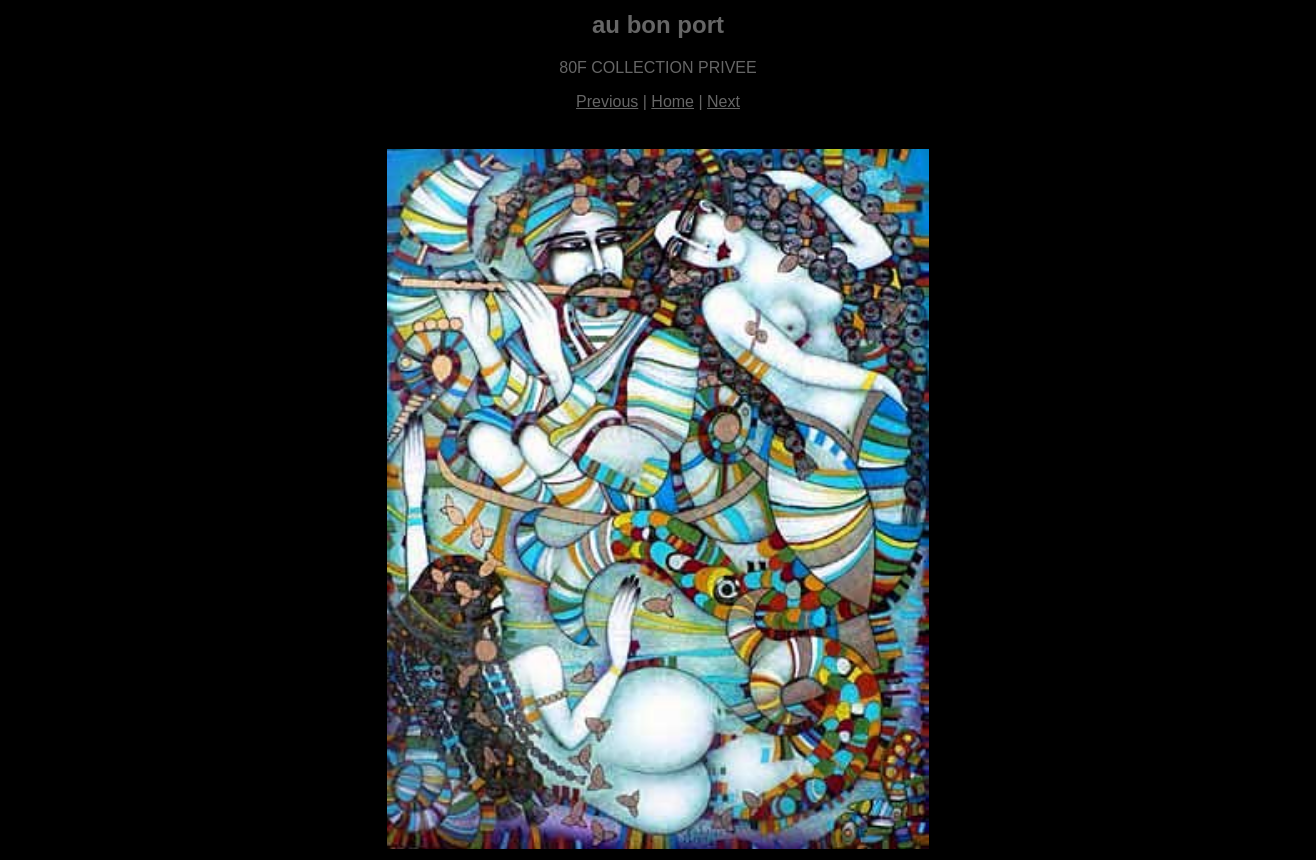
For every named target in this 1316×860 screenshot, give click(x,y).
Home (672, 101)
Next (723, 101)
